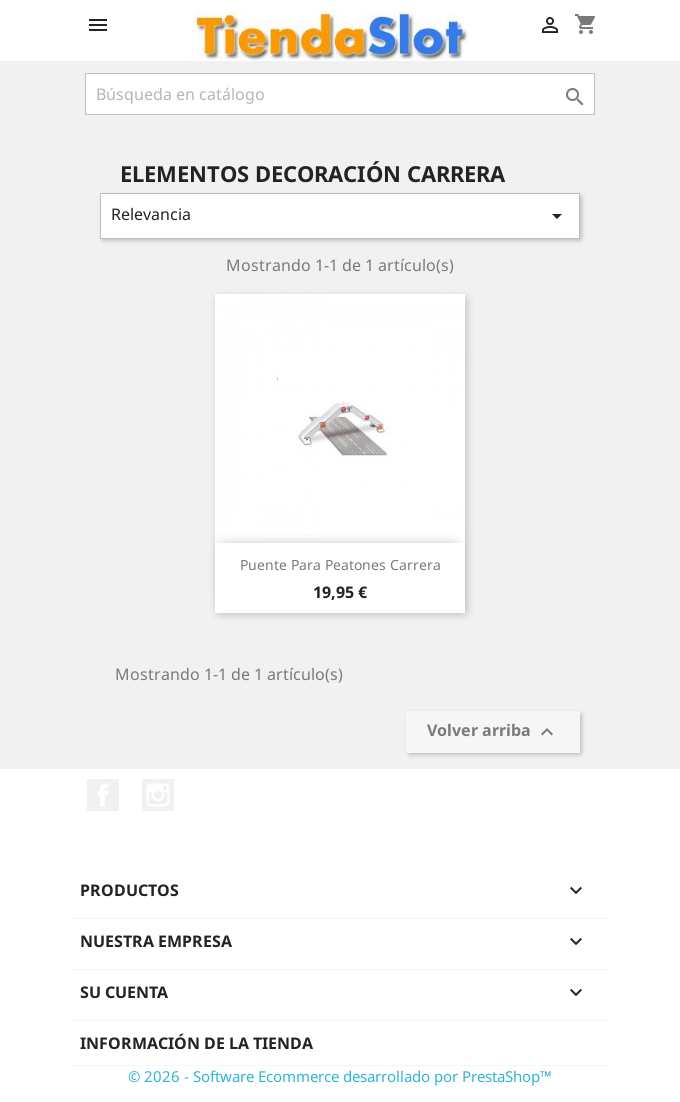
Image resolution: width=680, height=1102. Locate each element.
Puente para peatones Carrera (340, 564)
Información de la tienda (196, 1043)
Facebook (103, 795)
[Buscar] (340, 94)
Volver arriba (493, 732)
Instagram (158, 795)
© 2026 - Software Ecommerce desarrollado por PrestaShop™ (340, 1076)
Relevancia (340, 215)
